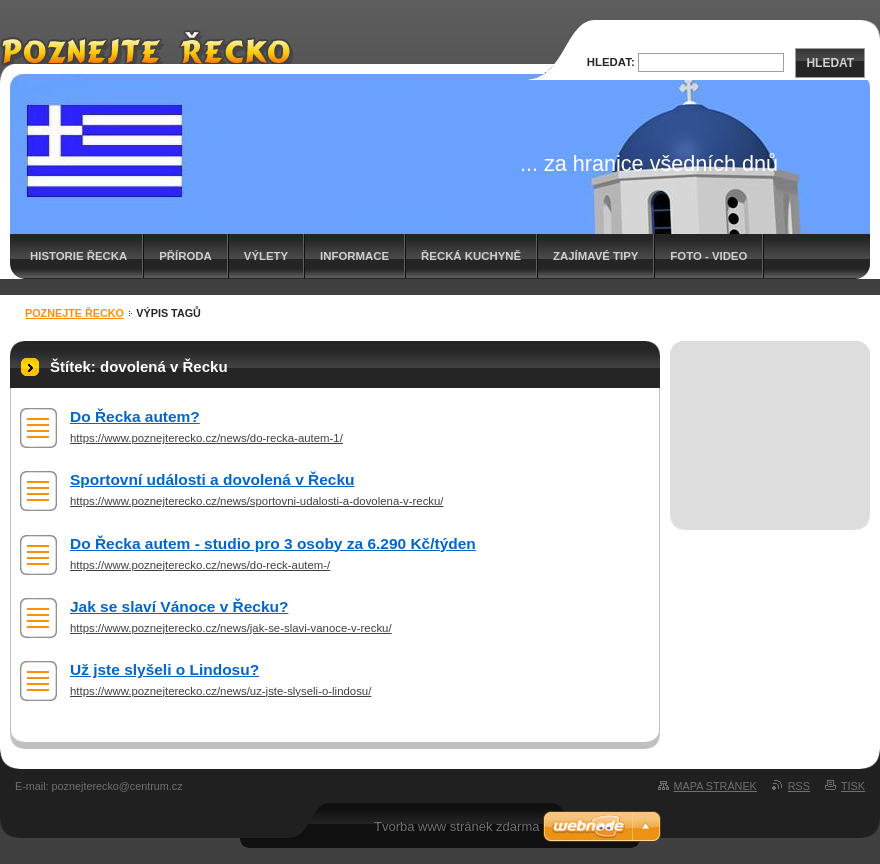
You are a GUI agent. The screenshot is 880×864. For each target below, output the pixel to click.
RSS (799, 786)
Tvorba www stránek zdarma (456, 826)
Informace (354, 256)
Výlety (266, 256)
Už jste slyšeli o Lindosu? (164, 669)
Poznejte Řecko (74, 313)
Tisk (853, 786)
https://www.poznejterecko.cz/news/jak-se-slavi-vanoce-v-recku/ (231, 628)
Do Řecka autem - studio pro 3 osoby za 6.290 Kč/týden (273, 543)
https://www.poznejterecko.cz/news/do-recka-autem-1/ (206, 438)
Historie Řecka (78, 256)
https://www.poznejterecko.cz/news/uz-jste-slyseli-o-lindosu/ (220, 691)
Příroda (185, 256)
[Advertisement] (770, 413)
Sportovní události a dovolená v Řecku (212, 479)
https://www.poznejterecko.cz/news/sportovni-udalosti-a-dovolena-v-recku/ (257, 501)
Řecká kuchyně (471, 256)
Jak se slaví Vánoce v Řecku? (179, 606)
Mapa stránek (715, 786)
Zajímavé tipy (595, 256)
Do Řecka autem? (135, 416)
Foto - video (708, 256)
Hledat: (611, 62)
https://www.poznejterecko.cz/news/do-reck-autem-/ (200, 565)
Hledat (830, 63)
